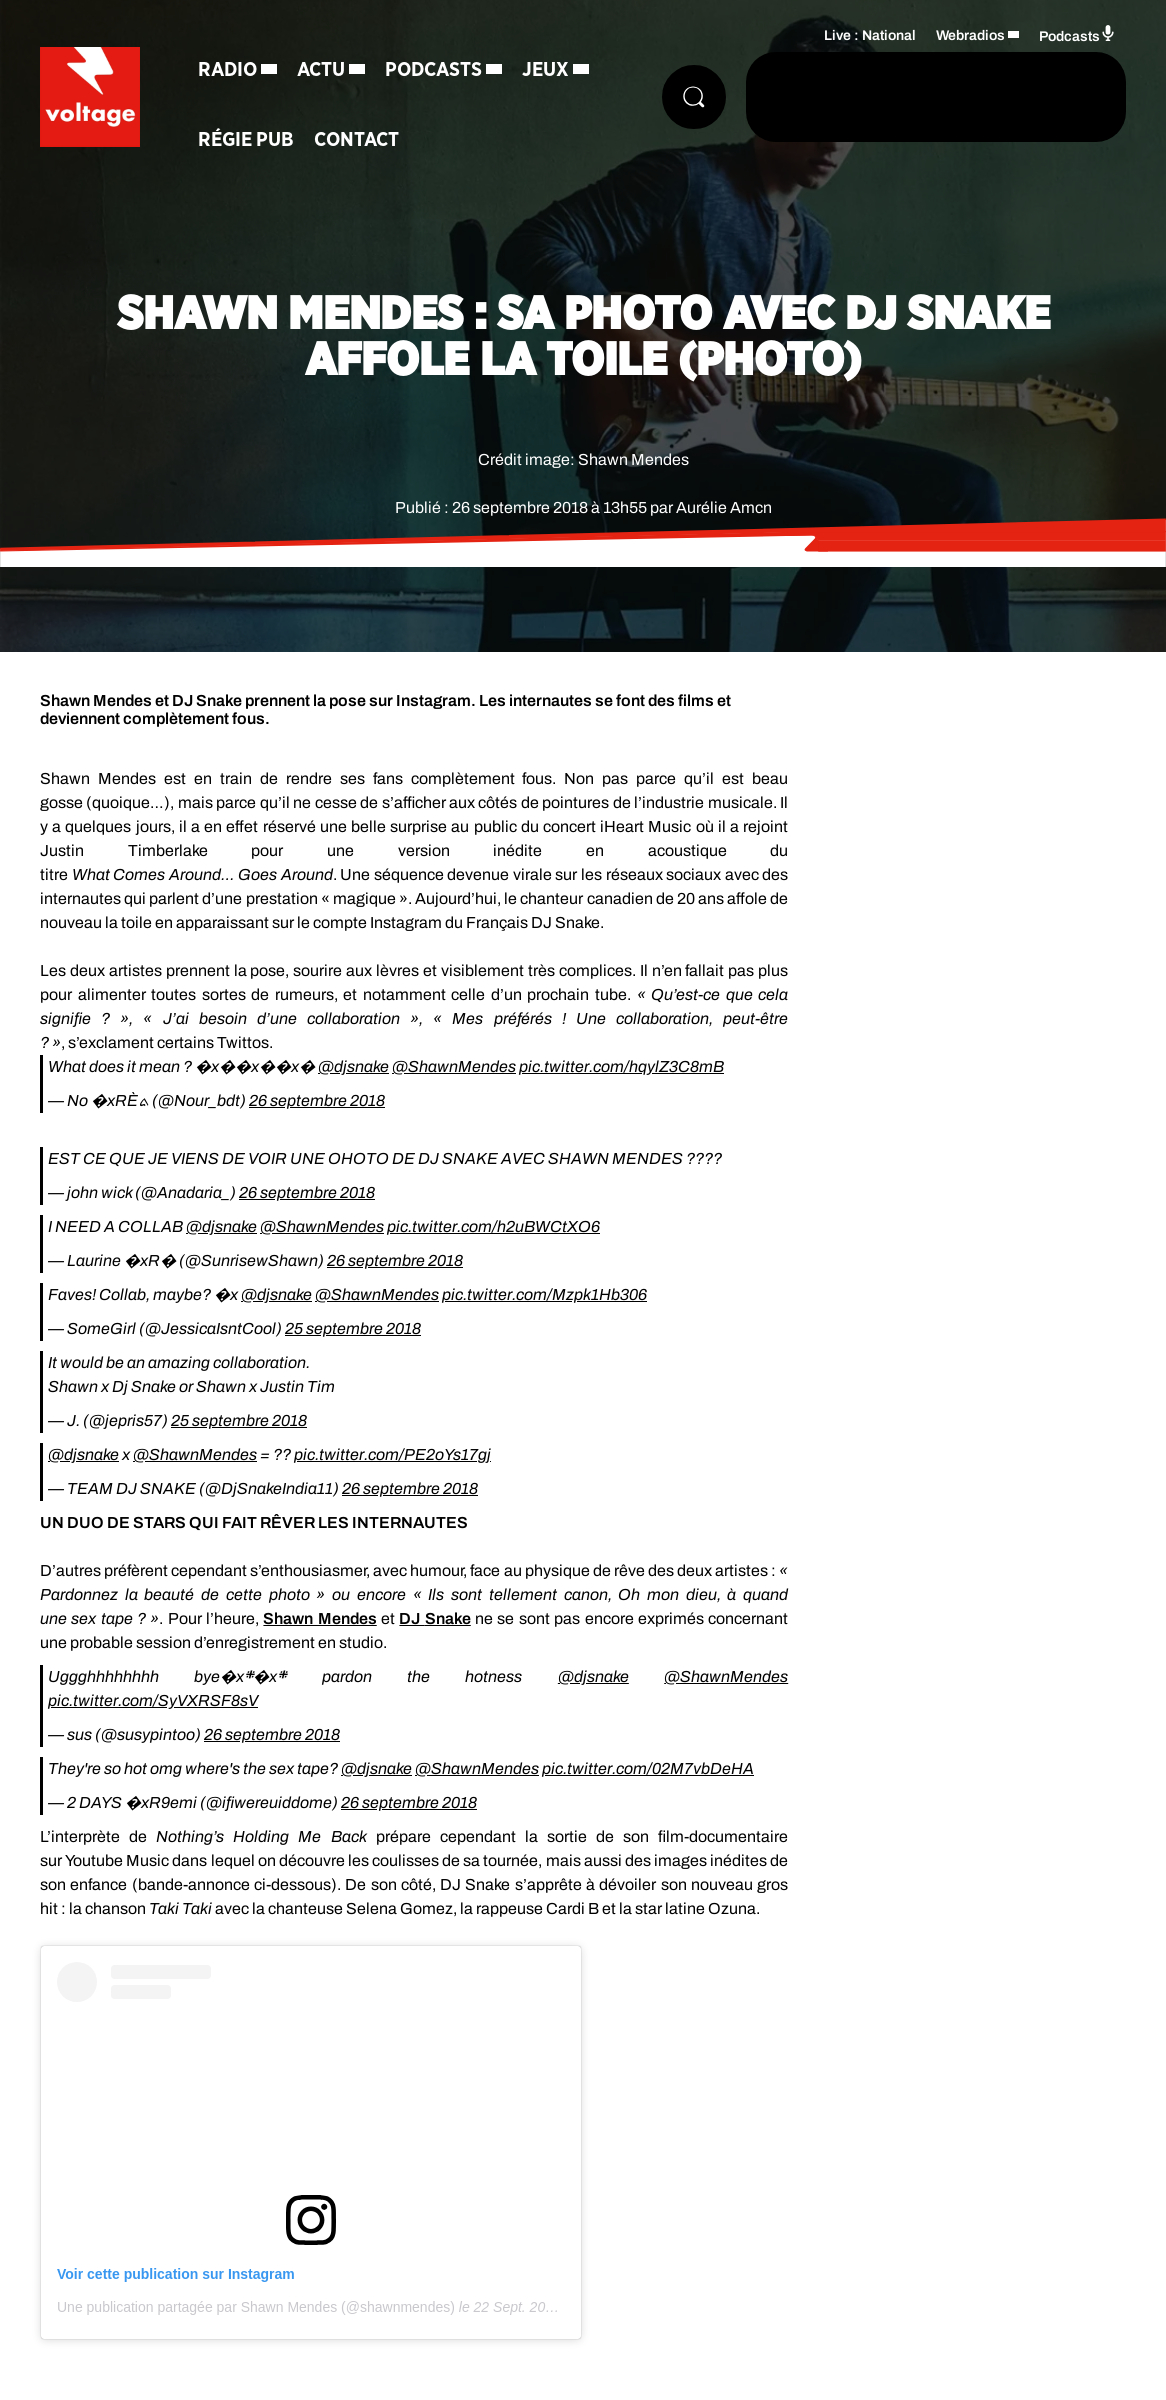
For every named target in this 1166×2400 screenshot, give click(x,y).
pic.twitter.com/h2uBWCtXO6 (493, 1226)
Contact (356, 140)
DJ (434, 1618)
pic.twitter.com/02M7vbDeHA (648, 1768)
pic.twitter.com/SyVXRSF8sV (153, 1700)
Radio (227, 70)
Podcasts (433, 70)
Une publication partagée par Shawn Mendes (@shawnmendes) (256, 2307)
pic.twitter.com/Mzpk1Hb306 (544, 1294)
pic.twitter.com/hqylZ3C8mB (621, 1066)
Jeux (545, 70)
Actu (321, 70)
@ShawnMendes (454, 1066)
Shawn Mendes (319, 1618)
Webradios (970, 35)
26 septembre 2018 (317, 1100)
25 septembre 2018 (353, 1328)
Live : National (870, 35)
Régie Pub (246, 140)
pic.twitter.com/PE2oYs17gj (392, 1454)
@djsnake (353, 1066)
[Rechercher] (694, 97)
